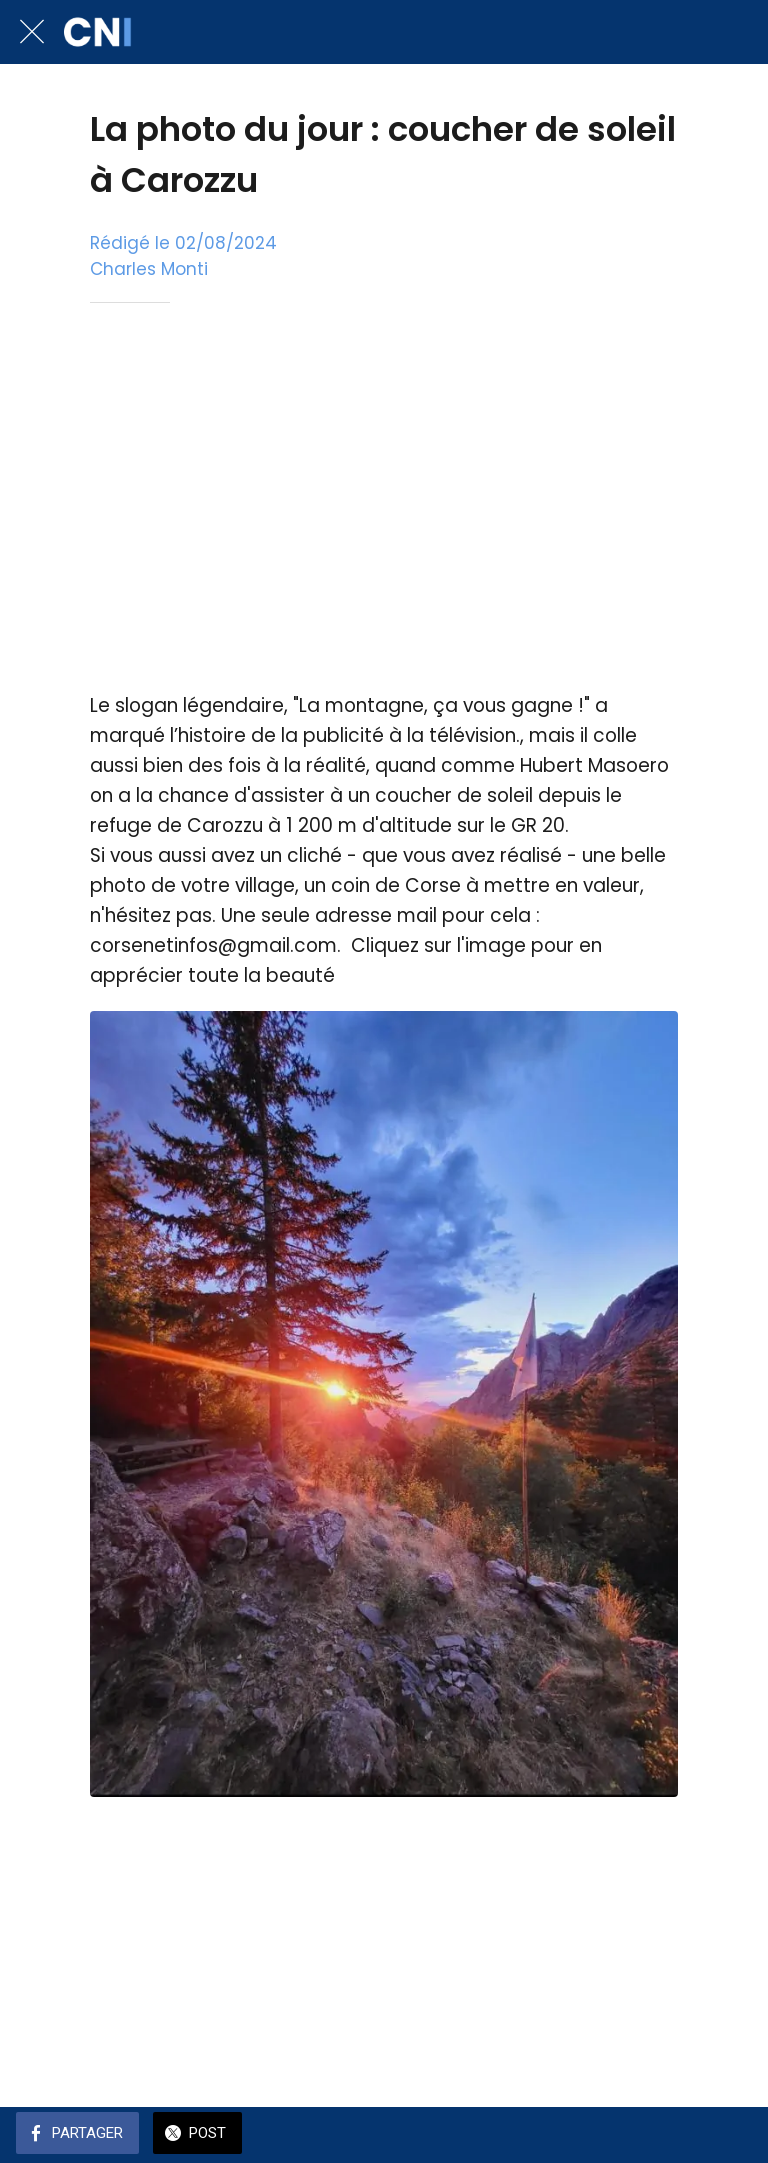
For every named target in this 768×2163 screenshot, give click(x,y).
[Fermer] (32, 32)
